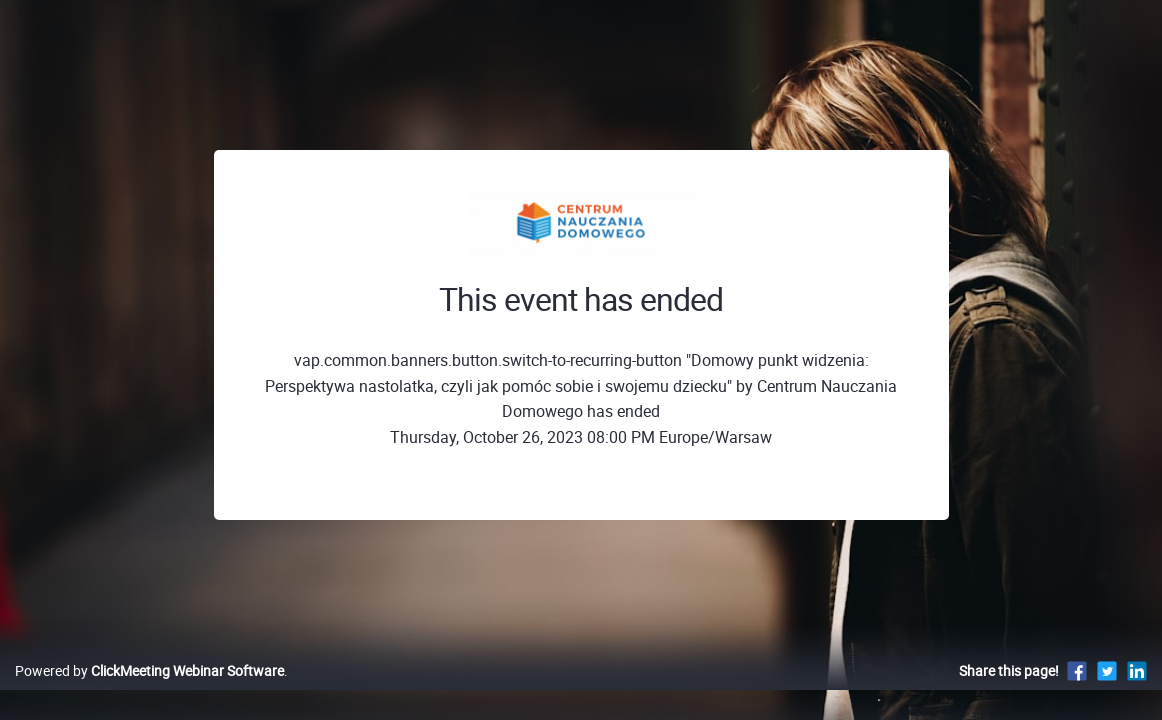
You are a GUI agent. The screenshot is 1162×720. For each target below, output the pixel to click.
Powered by (149, 691)
